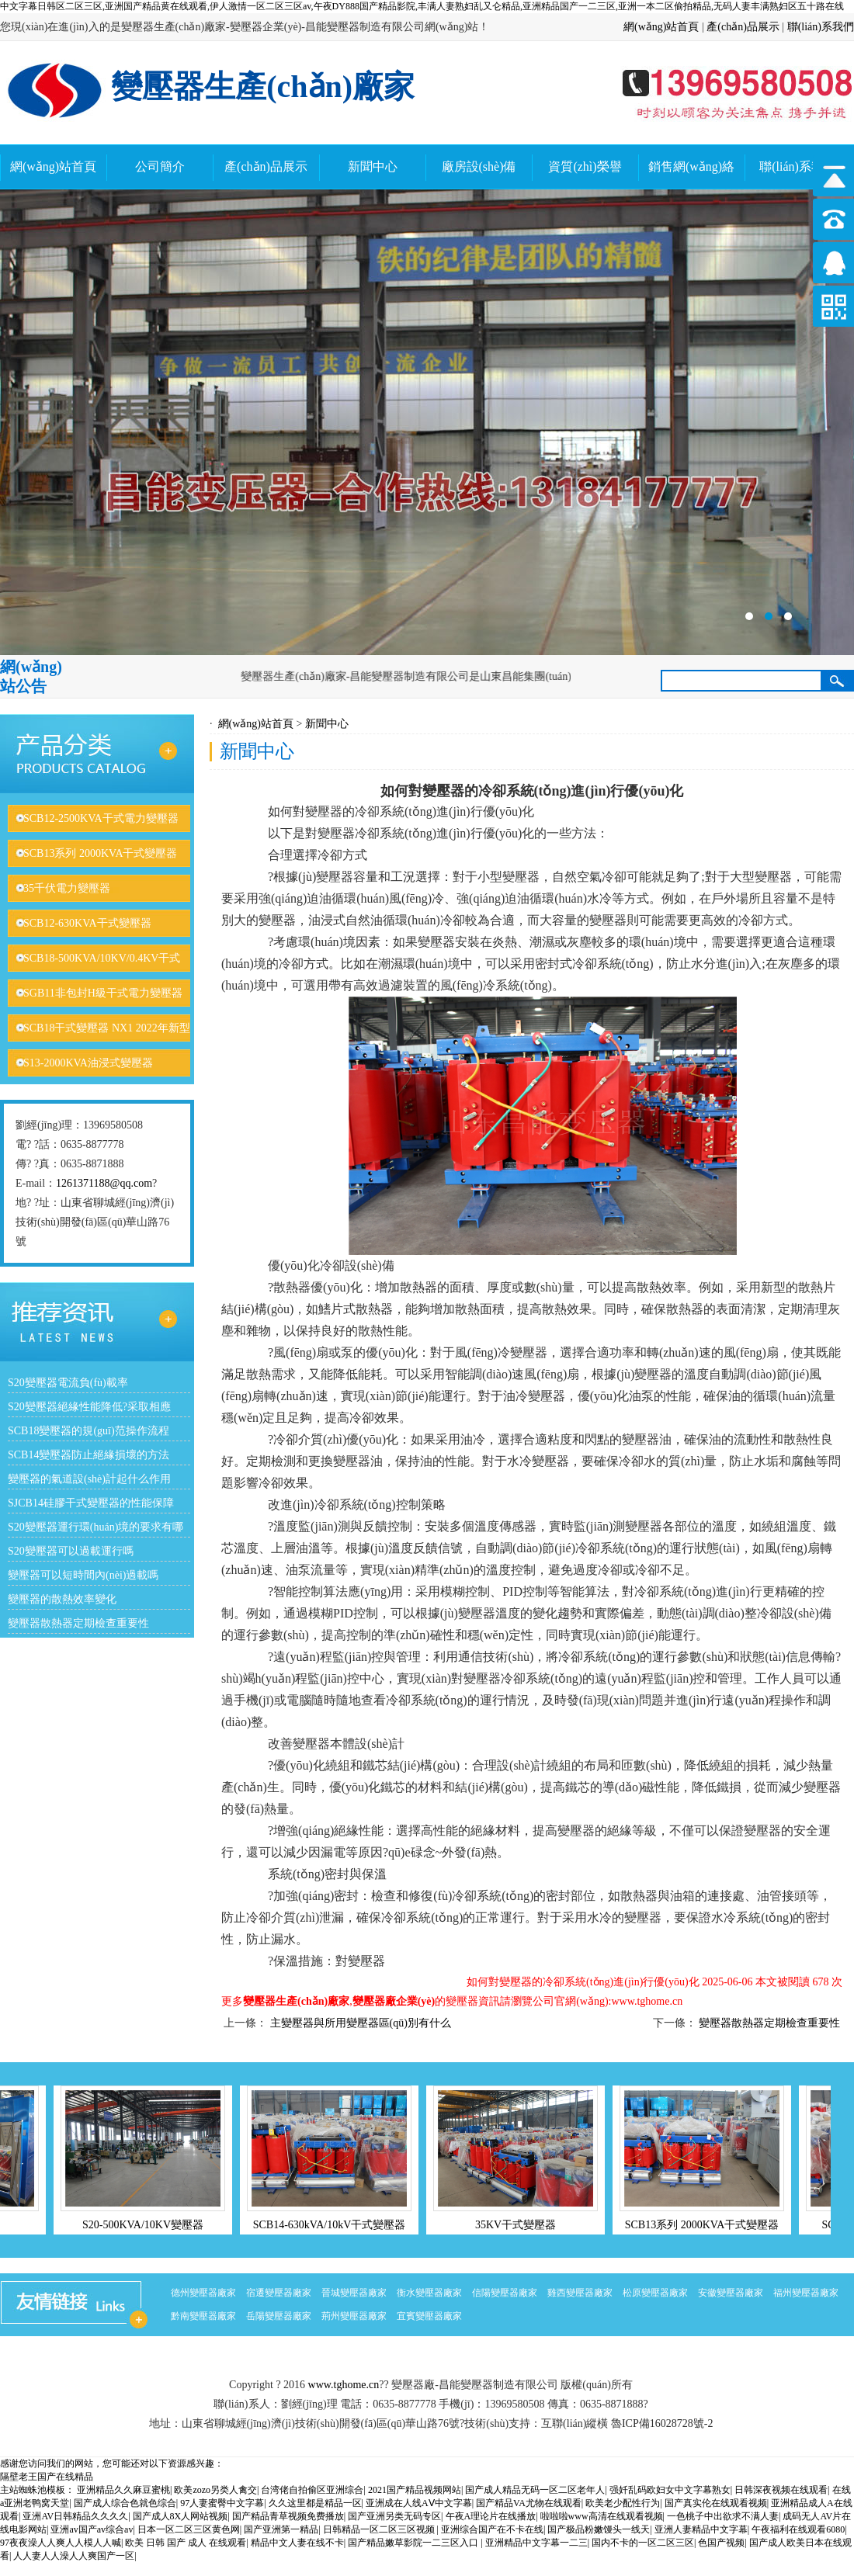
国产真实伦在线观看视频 (716, 2503)
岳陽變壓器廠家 (278, 2316)
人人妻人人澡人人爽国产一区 (73, 2555)
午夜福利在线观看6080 (798, 2529)
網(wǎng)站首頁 (661, 27)
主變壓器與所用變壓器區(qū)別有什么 (360, 2023)
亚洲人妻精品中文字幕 (701, 2529)
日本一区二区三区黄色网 (188, 2529)
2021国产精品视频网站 (414, 2489)
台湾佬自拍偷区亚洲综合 (312, 2489)
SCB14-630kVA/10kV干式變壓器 (336, 2225)
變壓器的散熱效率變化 (62, 1599)
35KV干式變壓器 (522, 2225)
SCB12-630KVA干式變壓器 (87, 923)
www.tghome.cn (344, 2385)
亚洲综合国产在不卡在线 (492, 2529)
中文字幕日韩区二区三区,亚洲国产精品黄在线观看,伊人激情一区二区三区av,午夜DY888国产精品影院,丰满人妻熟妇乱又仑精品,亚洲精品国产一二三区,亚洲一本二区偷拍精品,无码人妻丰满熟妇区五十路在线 (422, 6)
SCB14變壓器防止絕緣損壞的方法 (88, 1455)
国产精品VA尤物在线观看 (528, 2503)
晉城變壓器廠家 (354, 2292)
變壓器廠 (427, 422)
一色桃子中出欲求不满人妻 (723, 2516)
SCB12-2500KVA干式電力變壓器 (101, 818)
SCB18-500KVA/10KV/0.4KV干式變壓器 (94, 971)
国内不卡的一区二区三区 (643, 2542)
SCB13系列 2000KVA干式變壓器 (100, 853)
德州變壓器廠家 (203, 2292)
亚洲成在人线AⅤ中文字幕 (419, 2503)
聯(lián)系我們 (820, 27)
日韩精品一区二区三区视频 (380, 2529)
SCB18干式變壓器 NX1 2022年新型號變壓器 (99, 1041)
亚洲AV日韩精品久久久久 (75, 2516)
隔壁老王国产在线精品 (46, 2476)
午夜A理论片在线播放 (491, 2516)
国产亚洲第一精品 (281, 2529)
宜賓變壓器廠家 (429, 2316)
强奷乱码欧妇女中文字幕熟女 (670, 2489)
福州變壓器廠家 (805, 2292)
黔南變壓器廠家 (203, 2316)
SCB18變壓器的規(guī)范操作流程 (88, 1431)
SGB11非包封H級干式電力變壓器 (102, 993)
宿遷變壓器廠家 (278, 2292)
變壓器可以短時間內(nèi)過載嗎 (83, 1575)
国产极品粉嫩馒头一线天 (598, 2529)
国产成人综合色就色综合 (125, 2503)
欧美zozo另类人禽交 (215, 2489)
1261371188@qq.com (104, 1183)
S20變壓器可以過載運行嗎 (71, 1551)
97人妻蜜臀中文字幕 (222, 2503)
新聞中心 (372, 166)
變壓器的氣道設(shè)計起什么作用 (89, 1479)
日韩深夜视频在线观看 (781, 2489)
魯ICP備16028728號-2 (662, 2423)
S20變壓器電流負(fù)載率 (68, 1383)
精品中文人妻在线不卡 (297, 2542)
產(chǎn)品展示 (742, 27)
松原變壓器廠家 (655, 2292)
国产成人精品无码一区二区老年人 (535, 2489)
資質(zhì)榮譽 (584, 166)
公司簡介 (160, 166)
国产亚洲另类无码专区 (394, 2516)
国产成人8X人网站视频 (180, 2516)
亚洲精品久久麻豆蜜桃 (123, 2489)
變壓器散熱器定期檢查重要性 (78, 1623)
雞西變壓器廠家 (580, 2292)
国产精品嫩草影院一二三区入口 (414, 2542)
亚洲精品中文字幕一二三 (536, 2542)
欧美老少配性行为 (622, 2503)
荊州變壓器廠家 (354, 2316)
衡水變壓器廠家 (429, 2292)
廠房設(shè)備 (479, 166)
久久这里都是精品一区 (315, 2503)
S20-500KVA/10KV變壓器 (149, 2225)
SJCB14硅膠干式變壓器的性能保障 (91, 1503)
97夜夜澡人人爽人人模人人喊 (60, 2542)
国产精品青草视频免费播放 (288, 2516)
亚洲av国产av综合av (91, 2529)
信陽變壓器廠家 (504, 2292)
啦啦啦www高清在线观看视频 (601, 2516)
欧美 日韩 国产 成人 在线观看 (185, 2542)
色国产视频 (721, 2542)
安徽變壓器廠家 (730, 2292)
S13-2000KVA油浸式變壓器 (88, 1063)
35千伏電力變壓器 (66, 888)
